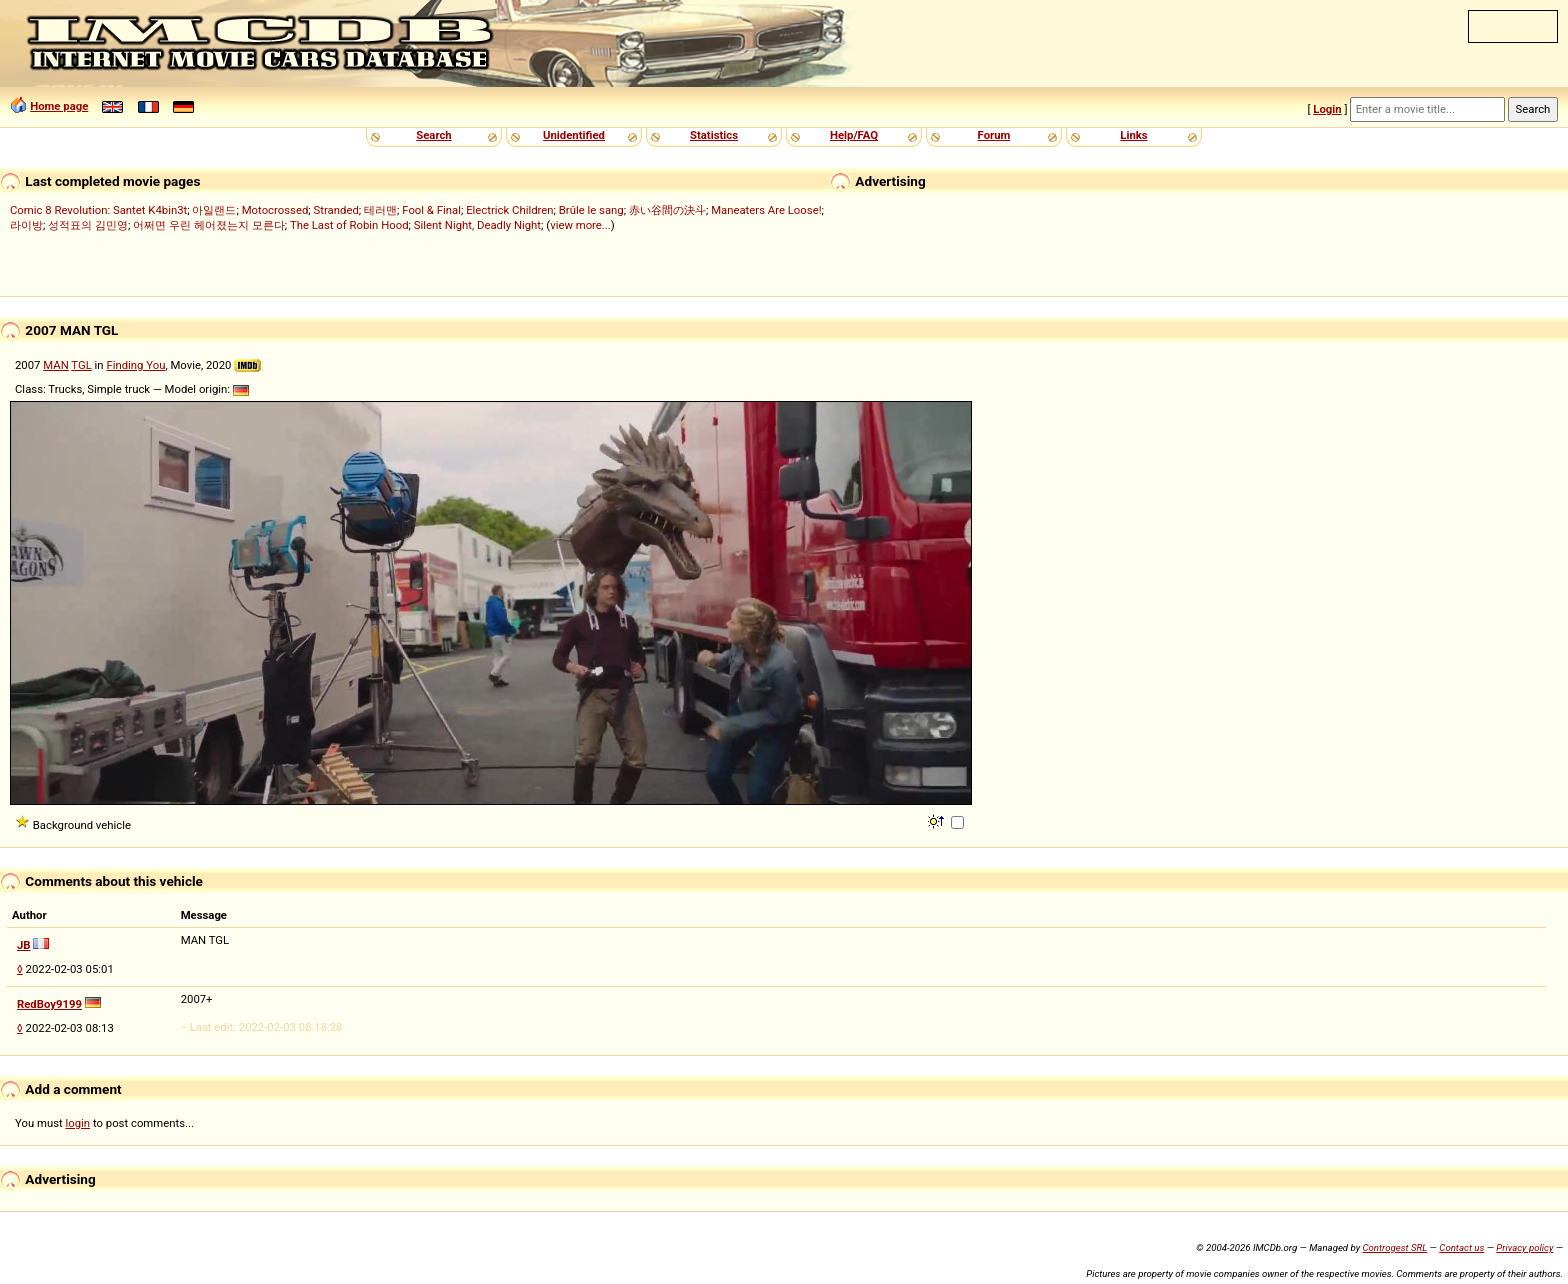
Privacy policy (1524, 1247)
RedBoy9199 (49, 1004)
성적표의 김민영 (88, 225)
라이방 (26, 225)
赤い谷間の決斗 (667, 210)
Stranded (336, 210)
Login (1327, 109)
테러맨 (380, 210)
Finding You (135, 365)
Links (1133, 135)
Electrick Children (509, 210)
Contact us (1461, 1247)
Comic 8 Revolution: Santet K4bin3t (98, 210)
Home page (59, 106)
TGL (81, 365)
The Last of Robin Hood (349, 225)
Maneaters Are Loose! (766, 210)
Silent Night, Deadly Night (477, 225)
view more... (580, 225)
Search (433, 135)
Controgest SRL (1394, 1247)
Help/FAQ (854, 135)
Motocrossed (275, 210)
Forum (994, 135)
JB (24, 945)
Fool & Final (431, 210)
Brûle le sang (591, 210)
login (78, 1123)
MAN (55, 365)
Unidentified (574, 135)
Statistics (714, 135)
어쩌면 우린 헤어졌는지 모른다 (208, 225)
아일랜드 (214, 210)
